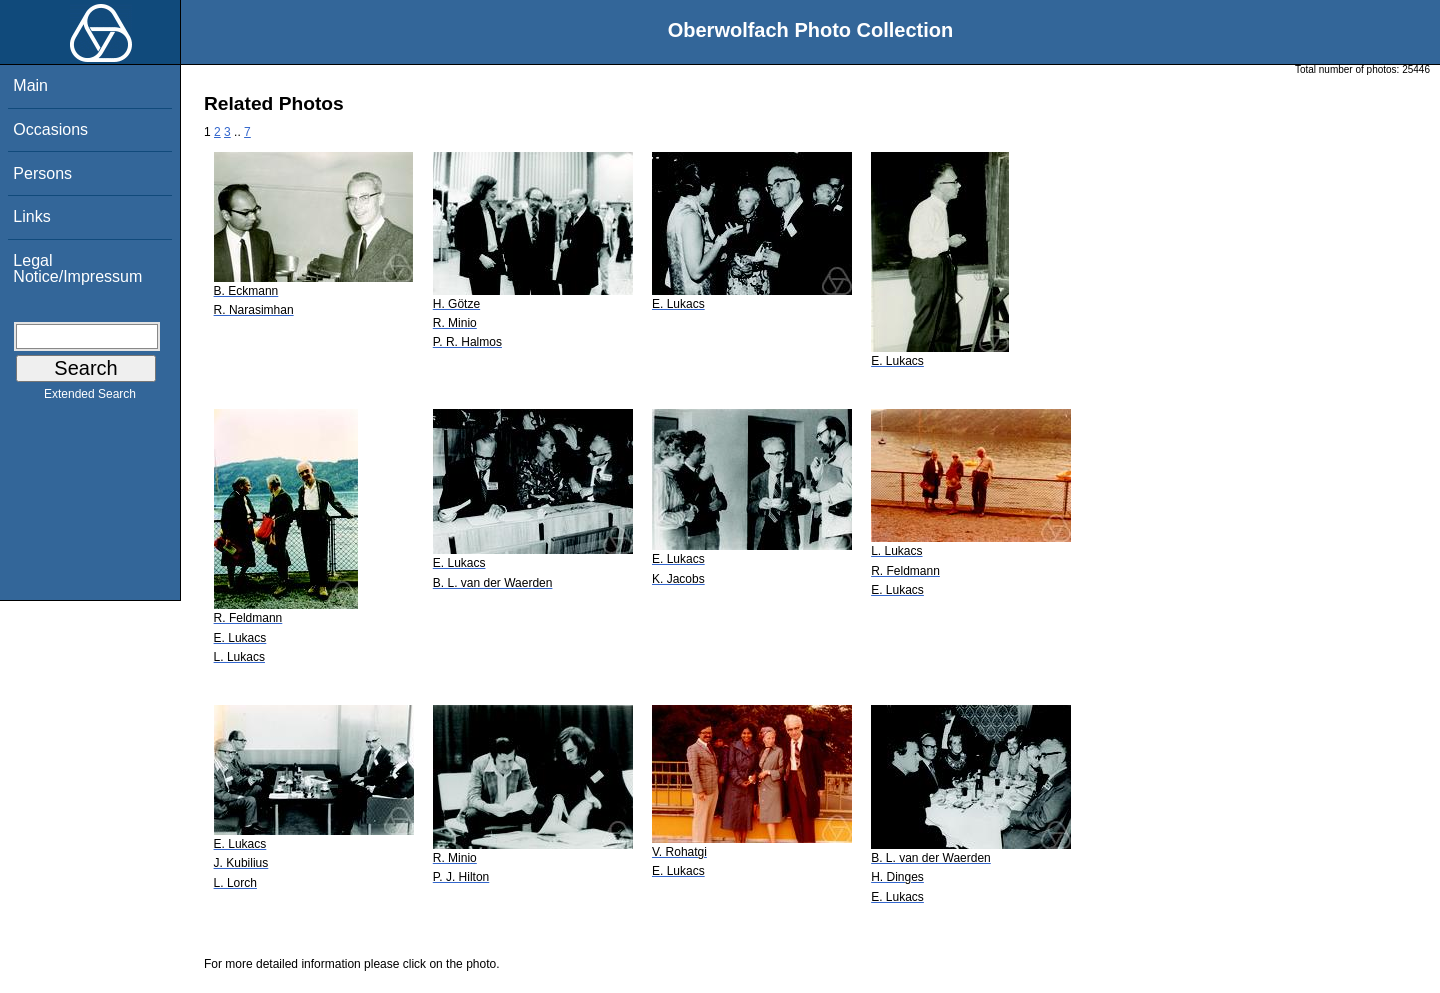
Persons (42, 173)
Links (31, 216)
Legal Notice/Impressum (77, 268)
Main (30, 85)
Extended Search (90, 398)
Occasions (50, 129)
